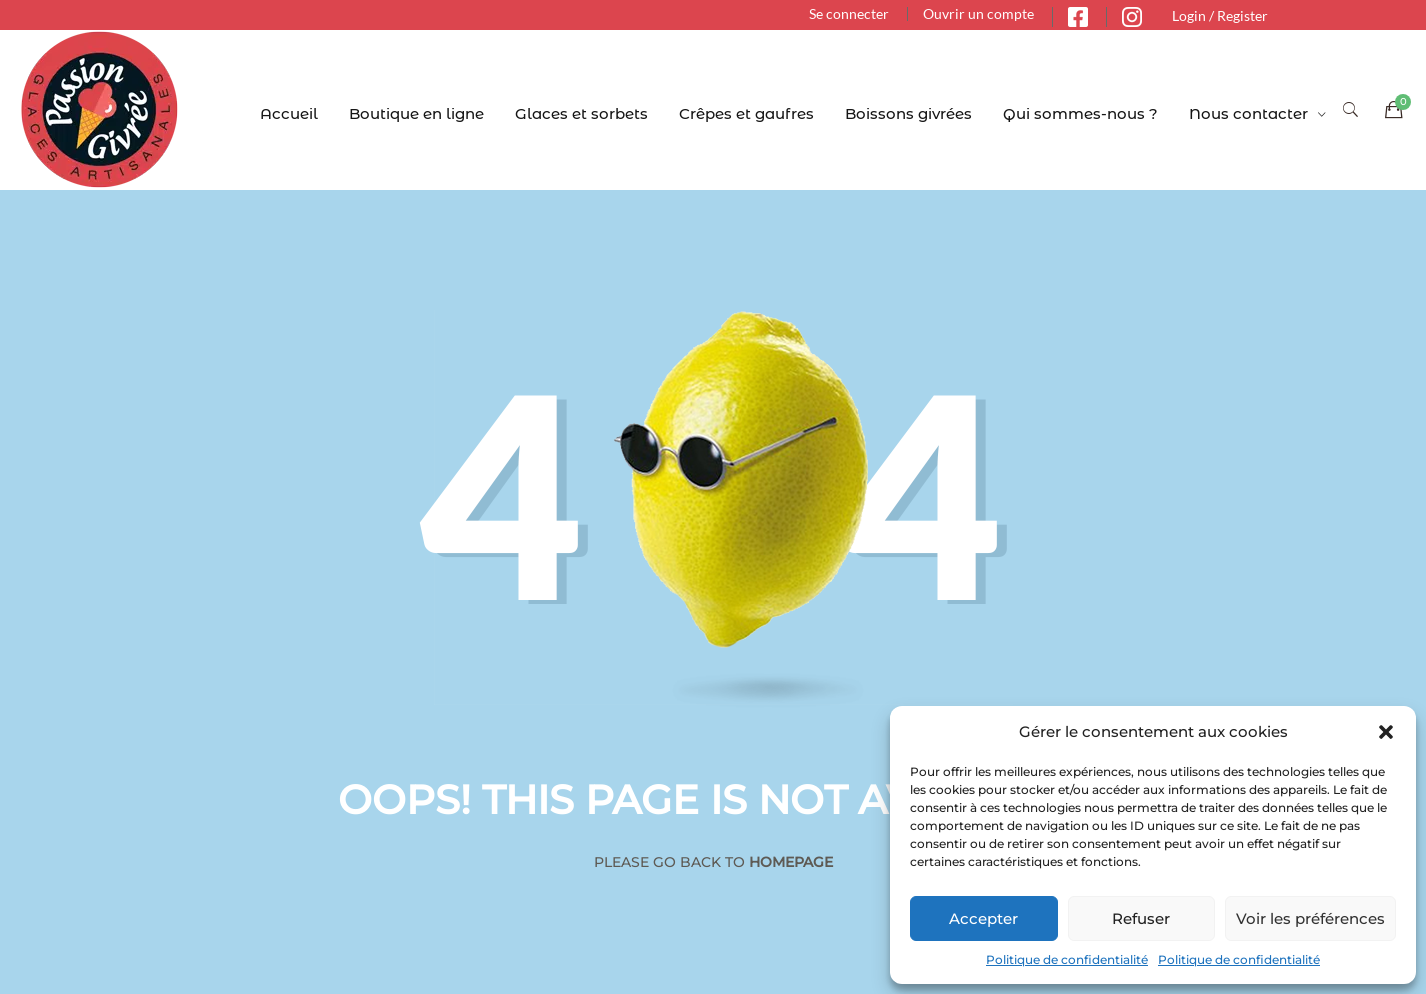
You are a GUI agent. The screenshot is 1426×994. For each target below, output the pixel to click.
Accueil (289, 113)
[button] (1386, 732)
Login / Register (1220, 15)
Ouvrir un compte (978, 13)
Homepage (791, 862)
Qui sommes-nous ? (1080, 113)
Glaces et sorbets (581, 113)
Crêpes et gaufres (746, 113)
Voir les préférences (1310, 918)
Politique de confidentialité (1067, 959)
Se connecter (849, 13)
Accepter (983, 918)
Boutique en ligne (416, 113)
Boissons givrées (908, 113)
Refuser (1141, 918)
